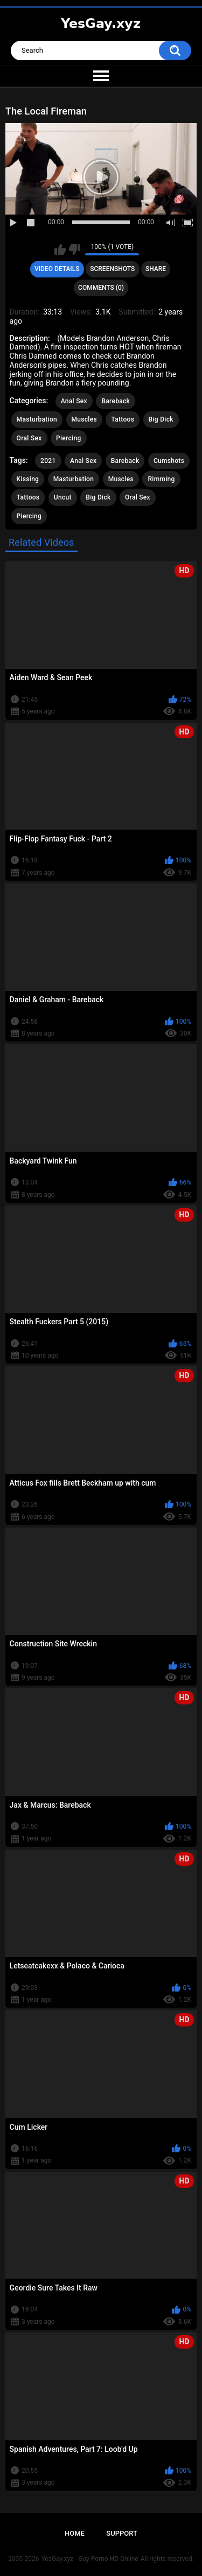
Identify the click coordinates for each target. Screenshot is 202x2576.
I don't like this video (74, 249)
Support (121, 2533)
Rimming (161, 479)
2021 (47, 461)
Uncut (63, 497)
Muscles (84, 419)
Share (155, 269)
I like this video (60, 249)
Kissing (28, 479)
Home (75, 2533)
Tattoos (122, 419)
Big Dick (161, 419)
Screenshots (112, 269)
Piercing (68, 438)
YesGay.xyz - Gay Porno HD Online (89, 2559)
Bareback (115, 401)
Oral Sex (29, 438)
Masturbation (37, 419)
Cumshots (169, 461)
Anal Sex (74, 401)
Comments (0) (101, 287)
